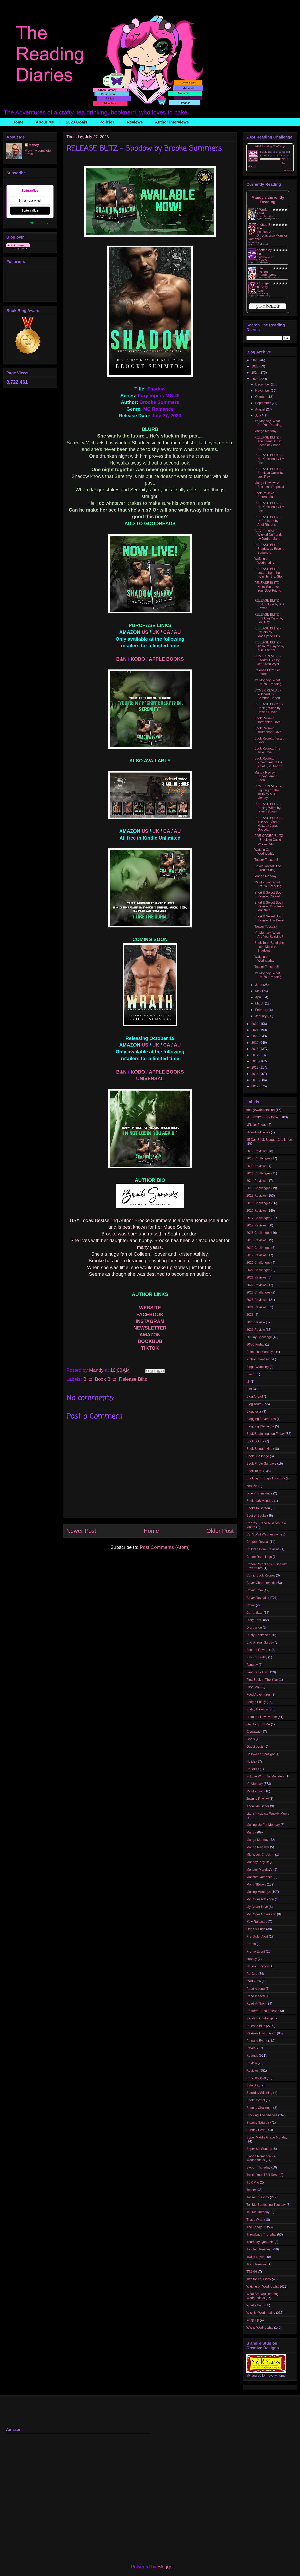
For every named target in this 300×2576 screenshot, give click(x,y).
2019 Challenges (258, 1247)
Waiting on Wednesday (262, 2286)
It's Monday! (255, 1791)
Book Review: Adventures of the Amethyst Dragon (268, 762)
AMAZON (149, 1334)
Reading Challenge (260, 2018)
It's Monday (254, 1783)
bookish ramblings (259, 1493)
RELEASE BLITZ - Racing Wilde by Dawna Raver (267, 807)
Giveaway (253, 1731)
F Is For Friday (256, 1657)
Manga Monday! (265, 431)
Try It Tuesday (256, 2264)
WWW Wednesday (259, 2327)
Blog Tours (253, 1404)
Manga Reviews (257, 1847)
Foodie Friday (256, 1702)
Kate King (263, 293)
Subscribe (30, 210)
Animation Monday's (260, 1352)
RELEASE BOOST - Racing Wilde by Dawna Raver (268, 707)
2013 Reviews (256, 1166)
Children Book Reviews (262, 1549)
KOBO (138, 659)
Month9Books (256, 1884)
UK (155, 632)
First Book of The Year (262, 1679)
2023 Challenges (258, 1292)
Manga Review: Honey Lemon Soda (265, 776)
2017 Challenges (258, 1218)
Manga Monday (265, 876)
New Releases (256, 1921)
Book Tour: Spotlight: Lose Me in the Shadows (269, 946)
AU (177, 632)
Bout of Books (256, 1515)
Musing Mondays (258, 1892)
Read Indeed (255, 1996)
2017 (255, 1055)
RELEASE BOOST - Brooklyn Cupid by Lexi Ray (268, 472)
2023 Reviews (256, 1300)
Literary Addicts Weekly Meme (267, 1813)
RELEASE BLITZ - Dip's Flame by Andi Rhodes (267, 520)
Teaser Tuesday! (266, 859)
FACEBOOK (150, 1314)
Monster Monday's (259, 1869)
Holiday (251, 1761)
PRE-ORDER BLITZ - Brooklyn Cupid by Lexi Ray (268, 839)
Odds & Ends (255, 1929)
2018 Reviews (256, 1240)
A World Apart (262, 211)
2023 (255, 379)
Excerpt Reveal (257, 1650)
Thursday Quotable (260, 2242)
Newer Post (81, 1531)
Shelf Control (255, 2100)
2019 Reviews (256, 1255)
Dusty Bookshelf (258, 1635)
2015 (255, 1067)
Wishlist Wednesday (260, 2312)
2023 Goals (76, 122)
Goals (250, 1739)
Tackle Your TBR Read (262, 2175)
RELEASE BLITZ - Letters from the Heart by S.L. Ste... (269, 572)
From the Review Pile (261, 1717)
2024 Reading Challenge (270, 146)
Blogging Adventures (261, 1419)
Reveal (251, 2048)
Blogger (166, 2566)
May (258, 991)
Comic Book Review (260, 1575)
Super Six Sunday (259, 2149)
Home (18, 122)
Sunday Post (255, 2130)
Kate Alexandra (266, 216)
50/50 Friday (255, 1344)
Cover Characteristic (260, 1583)
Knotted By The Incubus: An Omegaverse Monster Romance (267, 232)
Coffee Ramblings (259, 1556)
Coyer (250, 1605)
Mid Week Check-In (260, 1854)
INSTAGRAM (150, 1321)
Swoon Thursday (258, 2167)
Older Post (220, 1531)
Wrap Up (252, 2320)
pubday (251, 1959)
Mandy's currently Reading (267, 199)
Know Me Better (257, 1806)
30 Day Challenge (259, 1337)
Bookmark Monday (259, 1500)
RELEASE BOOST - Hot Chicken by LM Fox (269, 458)
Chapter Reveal (257, 1541)
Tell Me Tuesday (258, 2212)
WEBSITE (150, 1307)
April (258, 997)
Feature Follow (257, 1672)
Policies (107, 122)
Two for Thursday (258, 2279)
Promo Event (255, 1951)
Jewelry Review (257, 1798)
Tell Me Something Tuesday (266, 2204)
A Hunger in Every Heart (263, 287)
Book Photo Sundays (261, 1463)
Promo (251, 1944)
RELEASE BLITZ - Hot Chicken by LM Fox (269, 506)
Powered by (30, 222)
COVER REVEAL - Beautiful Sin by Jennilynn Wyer (267, 659)
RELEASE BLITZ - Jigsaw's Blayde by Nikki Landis (269, 646)
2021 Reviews (256, 1277)
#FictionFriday (256, 1124)
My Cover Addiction (260, 1899)
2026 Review (255, 1329)
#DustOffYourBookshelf (262, 1117)
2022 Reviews (256, 1285)
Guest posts (254, 1746)
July (258, 415)
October (261, 396)
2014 (255, 1074)
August (260, 409)
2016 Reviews (256, 1210)
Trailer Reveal (256, 2257)
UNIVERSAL (150, 1078)
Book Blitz (105, 1379)
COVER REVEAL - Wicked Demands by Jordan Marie (268, 534)
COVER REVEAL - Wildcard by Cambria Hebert (267, 694)
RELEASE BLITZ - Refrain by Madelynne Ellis (267, 632)
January (261, 1016)
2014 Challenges (258, 1173)
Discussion (254, 1627)
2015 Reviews (256, 1195)
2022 (255, 1024)
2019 (255, 1042)
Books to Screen (258, 1508)
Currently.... (254, 1612)
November (263, 390)
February (262, 1010)
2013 (255, 1080)
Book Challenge (257, 1456)
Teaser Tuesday (265, 926)
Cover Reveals (256, 1598)
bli (248, 1381)
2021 (255, 1030)
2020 (255, 1036)
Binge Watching (257, 1367)
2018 (255, 1049)
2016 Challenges (258, 1203)
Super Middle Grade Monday (266, 2137)
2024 (255, 372)
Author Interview (258, 1359)
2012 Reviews (256, 1151)
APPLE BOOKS (166, 659)
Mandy (34, 145)
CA (166, 632)
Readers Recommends (262, 2011)
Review (251, 2063)
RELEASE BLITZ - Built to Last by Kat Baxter (269, 604)
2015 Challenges (258, 1188)
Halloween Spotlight (260, 1754)
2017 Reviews (256, 1225)
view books (287, 170)
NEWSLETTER (149, 1328)
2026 (255, 360)
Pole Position (262, 270)
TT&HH (251, 2271)
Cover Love (254, 1590)
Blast (250, 1374)
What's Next (255, 2305)
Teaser (251, 2190)
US (145, 632)
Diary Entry (254, 1620)
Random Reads (257, 1966)
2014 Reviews (256, 1180)
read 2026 (253, 1981)
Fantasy (252, 1664)
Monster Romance (259, 1877)
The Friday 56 (256, 2227)
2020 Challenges (258, 1262)
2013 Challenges (258, 1158)
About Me (45, 122)
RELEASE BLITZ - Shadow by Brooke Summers (269, 548)
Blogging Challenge (260, 1426)
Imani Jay (254, 242)
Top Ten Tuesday (258, 2249)
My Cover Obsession (261, 1914)
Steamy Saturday (258, 2122)
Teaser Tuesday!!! (267, 966)
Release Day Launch (261, 2033)
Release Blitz (133, 1379)
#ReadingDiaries (258, 1132)
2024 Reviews (256, 1307)
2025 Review (255, 1322)
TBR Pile (252, 2182)
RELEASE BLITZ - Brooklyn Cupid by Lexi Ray (268, 618)
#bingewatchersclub (260, 1110)
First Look (253, 1687)
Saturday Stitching (259, 2092)
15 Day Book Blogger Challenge (269, 1139)
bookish (251, 1486)
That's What (254, 2219)
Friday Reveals (257, 1709)
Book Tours (254, 1471)
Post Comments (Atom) (165, 1547)
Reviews (135, 122)
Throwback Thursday (261, 2234)
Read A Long (255, 1988)
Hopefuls (252, 1769)
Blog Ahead (254, 1396)
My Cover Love (257, 1907)
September (263, 403)
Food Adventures (258, 1694)
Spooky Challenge (259, 2107)
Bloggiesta (253, 1411)
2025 (255, 366)
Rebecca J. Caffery (267, 275)
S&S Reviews (256, 2078)
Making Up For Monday (263, 1824)
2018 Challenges (258, 1232)
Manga (251, 1832)
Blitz (87, 1379)
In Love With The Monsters (265, 1776)
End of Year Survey (260, 1642)
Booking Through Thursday (265, 1478)
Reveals (252, 2055)
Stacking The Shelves (261, 2115)
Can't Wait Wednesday (262, 1534)
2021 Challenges (258, 1270)
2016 (255, 1061)
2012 (255, 1086)
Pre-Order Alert (257, 1936)
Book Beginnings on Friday (265, 1433)
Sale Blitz (253, 2085)
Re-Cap (251, 1973)
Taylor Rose (264, 260)
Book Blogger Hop (259, 1448)
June (259, 984)
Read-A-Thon (256, 2003)
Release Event (256, 2040)
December (263, 384)
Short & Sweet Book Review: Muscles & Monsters (269, 906)
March (260, 1003)
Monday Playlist (257, 1862)
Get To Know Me (258, 1724)
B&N (121, 659)
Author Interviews (172, 122)
